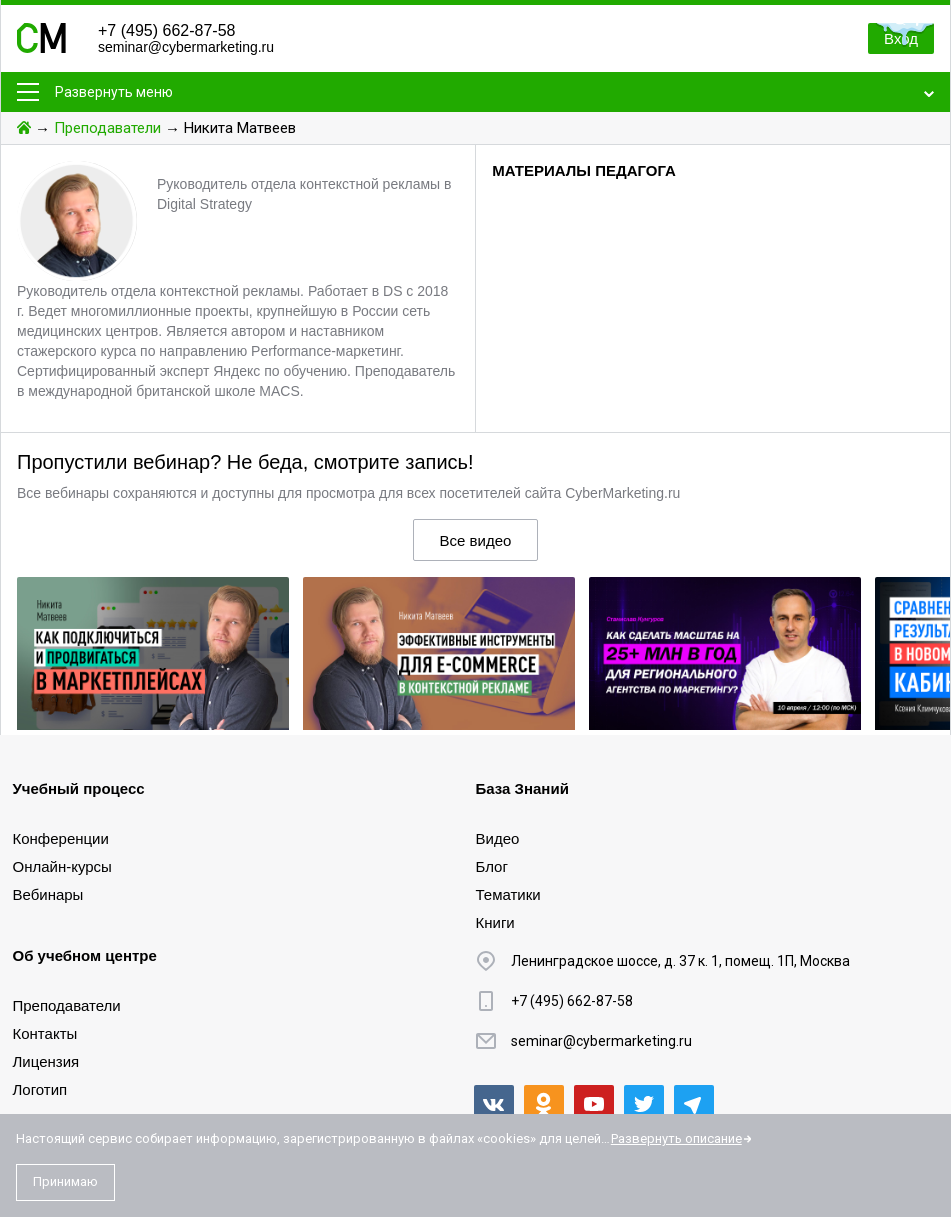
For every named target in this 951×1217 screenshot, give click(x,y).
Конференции (61, 838)
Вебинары (48, 894)
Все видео (476, 540)
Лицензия (46, 1061)
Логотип (40, 1089)
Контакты (45, 1033)
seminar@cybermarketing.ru (186, 47)
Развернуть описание (676, 1138)
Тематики (508, 894)
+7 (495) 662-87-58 (166, 30)
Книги (495, 922)
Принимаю (65, 1181)
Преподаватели (107, 128)
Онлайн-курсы (62, 866)
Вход (901, 38)
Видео (498, 838)
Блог (492, 866)
